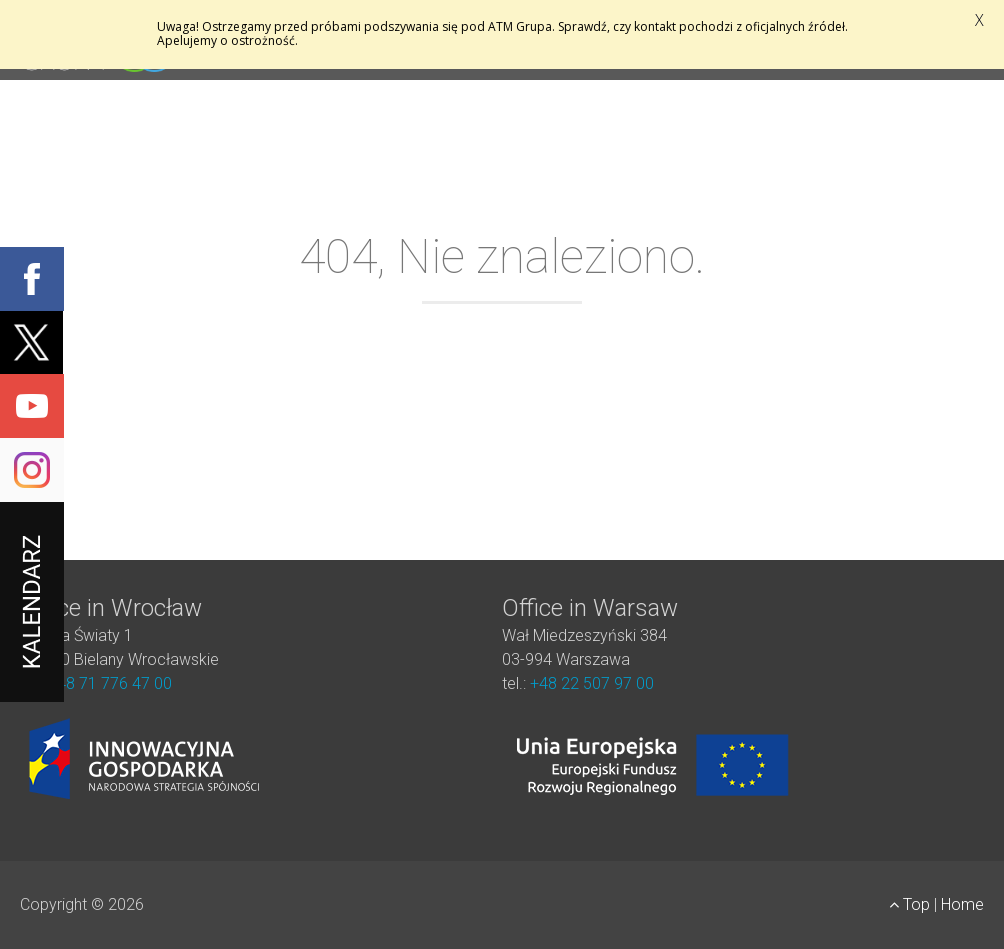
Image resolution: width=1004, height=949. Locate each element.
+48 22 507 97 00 (592, 683)
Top (911, 904)
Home (962, 904)
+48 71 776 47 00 (110, 683)
